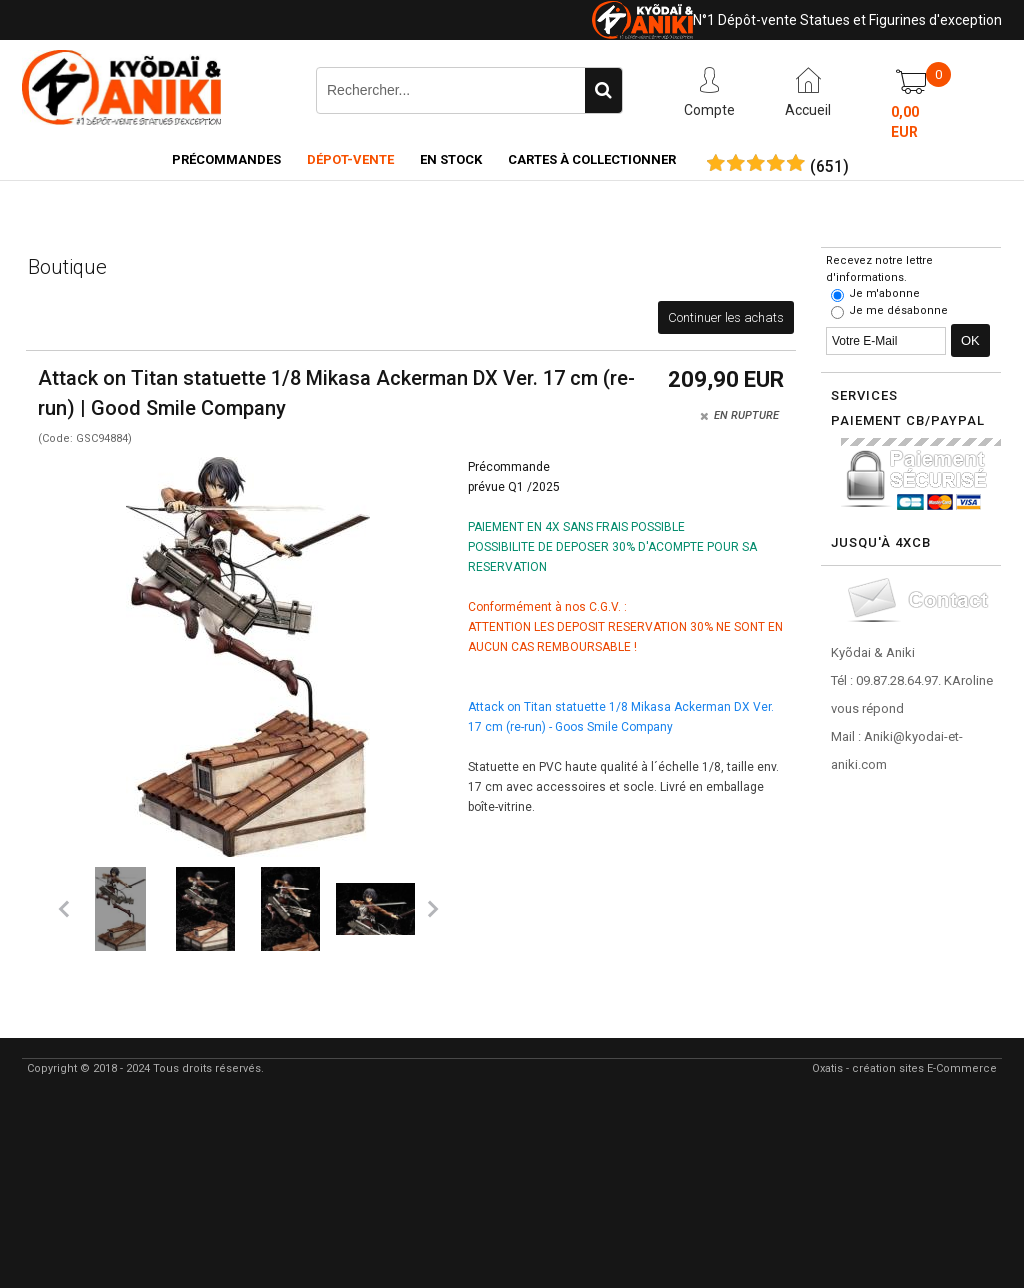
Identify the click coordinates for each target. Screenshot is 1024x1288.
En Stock (451, 159)
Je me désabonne (898, 310)
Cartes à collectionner (592, 159)
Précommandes (226, 159)
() (829, 167)
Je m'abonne (884, 293)
